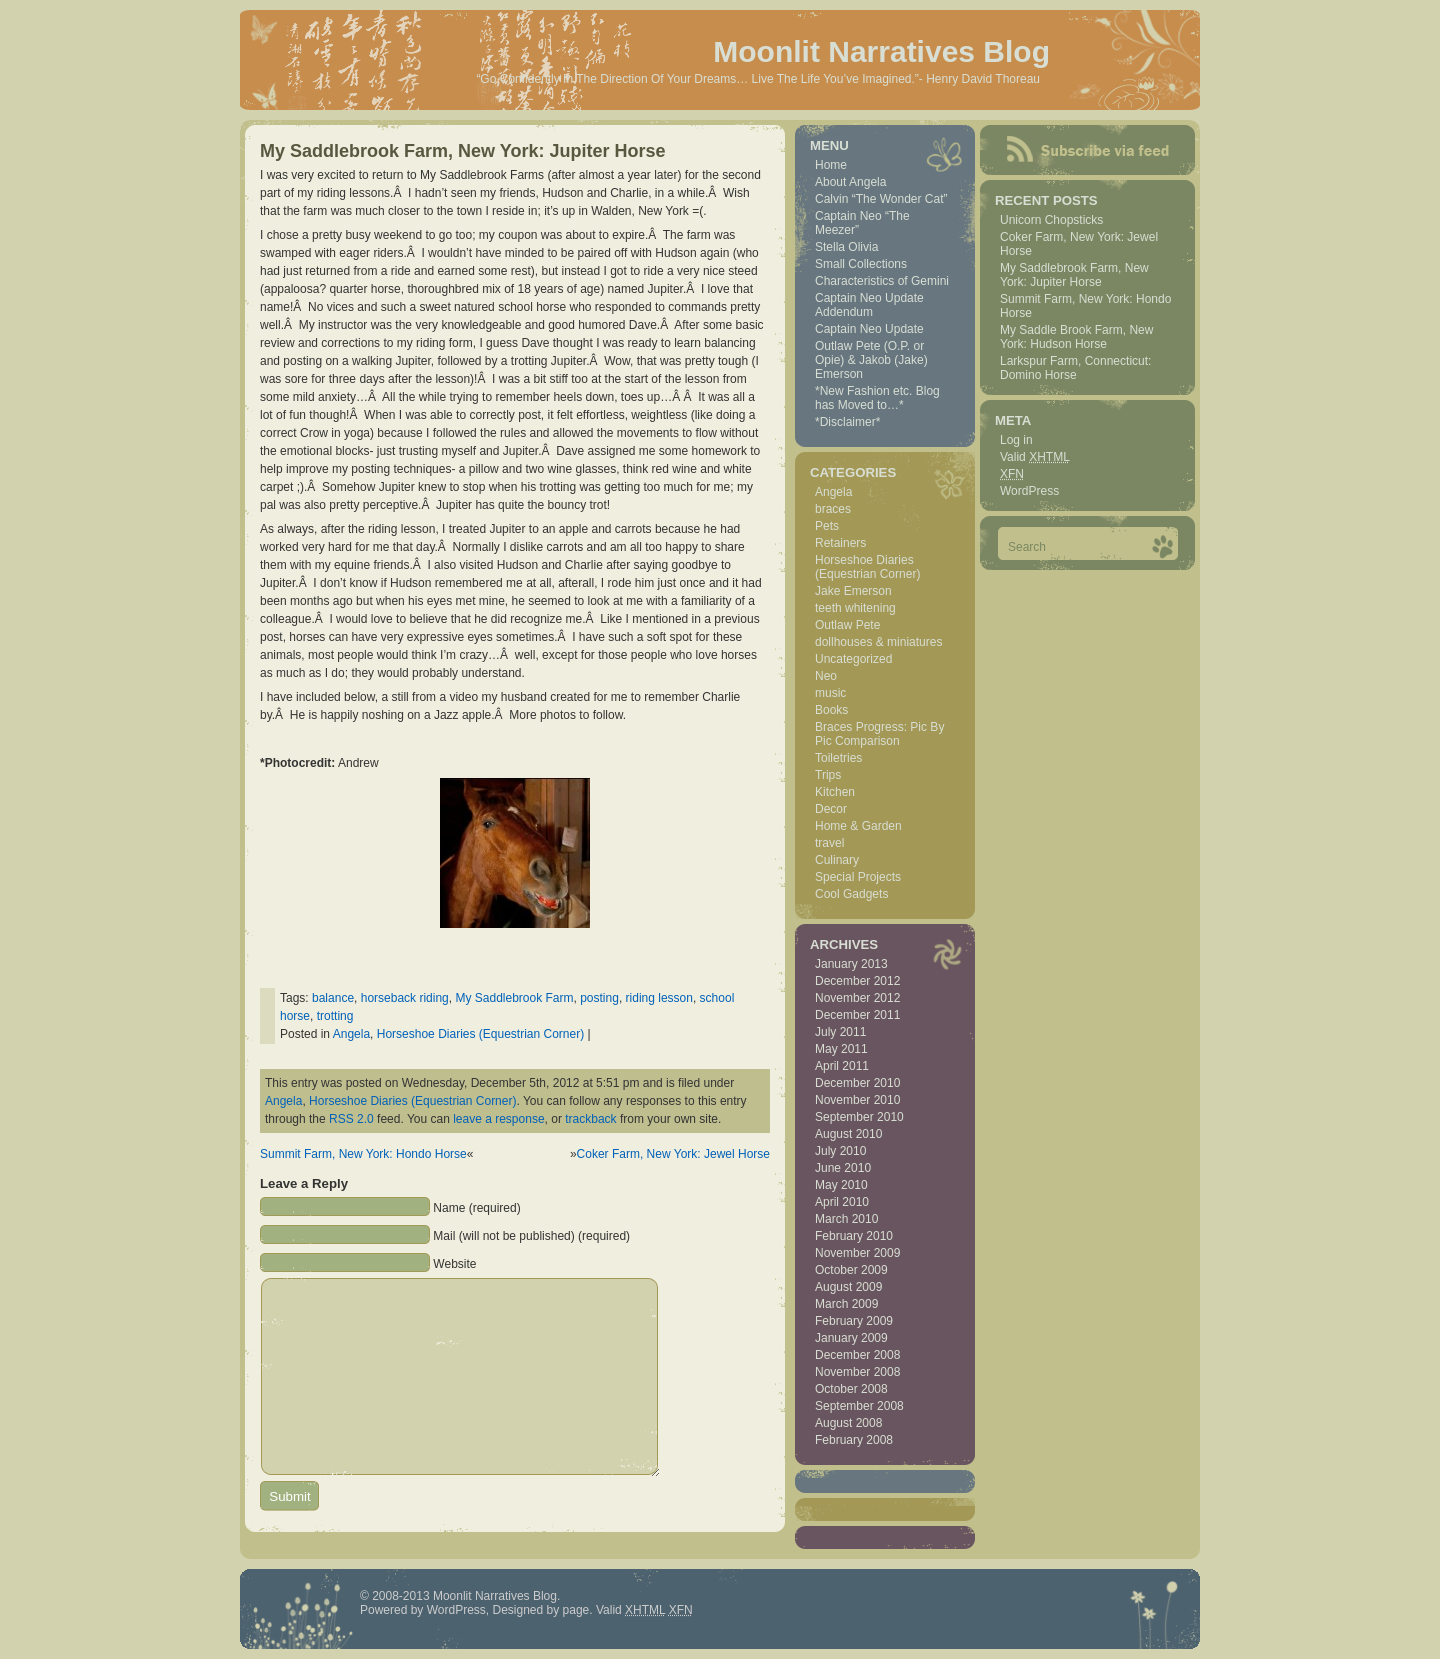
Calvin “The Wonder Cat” (881, 199)
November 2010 (857, 1100)
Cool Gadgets (851, 894)
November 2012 (857, 998)
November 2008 (857, 1372)
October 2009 (851, 1270)
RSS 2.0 (351, 1119)
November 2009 (857, 1253)
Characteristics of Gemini (882, 281)
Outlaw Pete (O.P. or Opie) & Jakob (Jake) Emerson (871, 360)
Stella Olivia (846, 247)
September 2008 (859, 1406)
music (830, 693)
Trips (828, 775)
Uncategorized (853, 659)
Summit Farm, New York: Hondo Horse (363, 1154)
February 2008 (854, 1440)
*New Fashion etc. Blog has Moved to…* (877, 398)
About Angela (850, 182)
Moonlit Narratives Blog (881, 51)
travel (829, 843)
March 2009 (846, 1304)
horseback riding (405, 998)
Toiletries (838, 758)
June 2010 (843, 1168)
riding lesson (659, 998)
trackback (590, 1119)
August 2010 (848, 1134)
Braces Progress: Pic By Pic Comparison (879, 734)
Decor (831, 809)
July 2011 (840, 1032)
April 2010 (842, 1202)
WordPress (1029, 491)
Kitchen (835, 792)
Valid (1035, 457)
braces (833, 509)
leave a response (498, 1119)
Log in (1016, 440)
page (576, 1610)
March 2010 (846, 1219)
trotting (335, 1016)
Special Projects (858, 877)
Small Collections (861, 264)
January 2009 (851, 1338)
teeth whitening (855, 608)
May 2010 (841, 1185)
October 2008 (851, 1389)
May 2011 (841, 1049)
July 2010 (840, 1151)
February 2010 (854, 1236)
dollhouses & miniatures (878, 642)
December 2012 (857, 981)
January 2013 (851, 964)
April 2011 (842, 1066)
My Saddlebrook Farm (514, 998)
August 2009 (848, 1287)
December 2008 (857, 1355)
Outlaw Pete (847, 625)
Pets (827, 526)
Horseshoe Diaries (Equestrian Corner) (480, 1034)
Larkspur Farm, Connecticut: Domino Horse (1075, 368)
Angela (351, 1034)
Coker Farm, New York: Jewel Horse (673, 1154)
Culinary (837, 860)
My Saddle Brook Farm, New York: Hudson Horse (1076, 337)
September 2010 (859, 1117)
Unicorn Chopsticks (1051, 220)
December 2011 (857, 1015)
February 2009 (854, 1321)
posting (599, 998)
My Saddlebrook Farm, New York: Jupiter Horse (462, 151)
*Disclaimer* (847, 422)
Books (831, 710)
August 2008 (848, 1423)
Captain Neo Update (869, 329)
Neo (826, 676)
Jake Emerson (853, 591)
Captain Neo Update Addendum (869, 305)
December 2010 (857, 1083)
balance (333, 998)
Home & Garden (858, 826)
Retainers (840, 543)
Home (831, 165)
